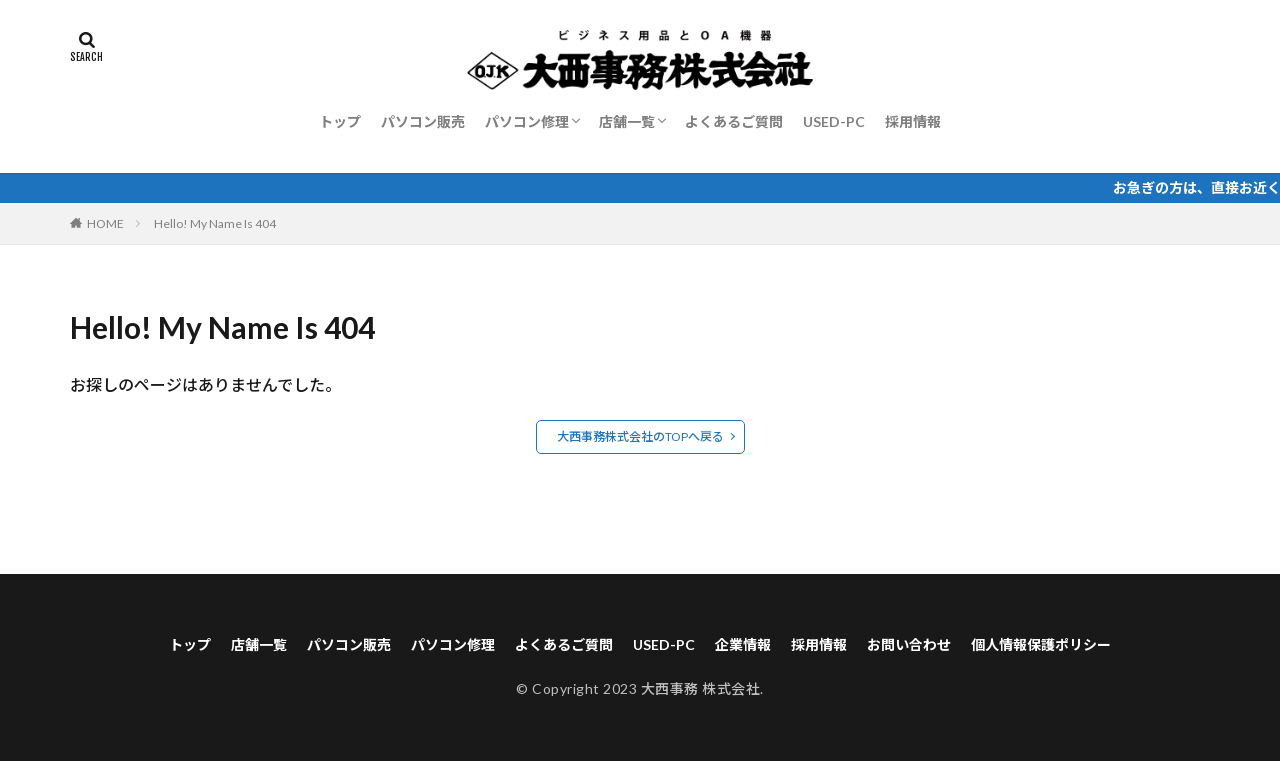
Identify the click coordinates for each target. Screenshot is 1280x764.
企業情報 (753, 645)
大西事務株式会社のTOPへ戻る (640, 436)
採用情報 (913, 121)
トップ (340, 121)
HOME (105, 223)
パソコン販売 (423, 121)
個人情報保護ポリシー (1085, 645)
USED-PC (834, 121)
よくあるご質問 (734, 121)
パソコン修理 (527, 121)
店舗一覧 (627, 121)
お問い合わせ (937, 645)
